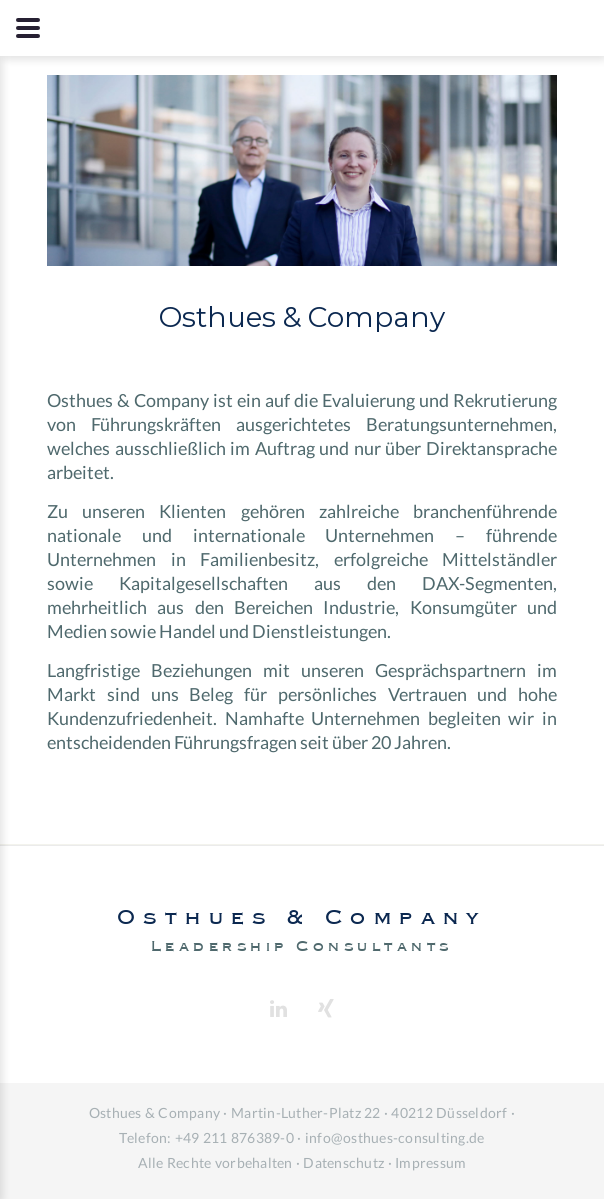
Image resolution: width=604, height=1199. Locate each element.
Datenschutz (343, 1162)
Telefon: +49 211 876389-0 (206, 1137)
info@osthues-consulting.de (395, 1137)
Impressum (430, 1162)
